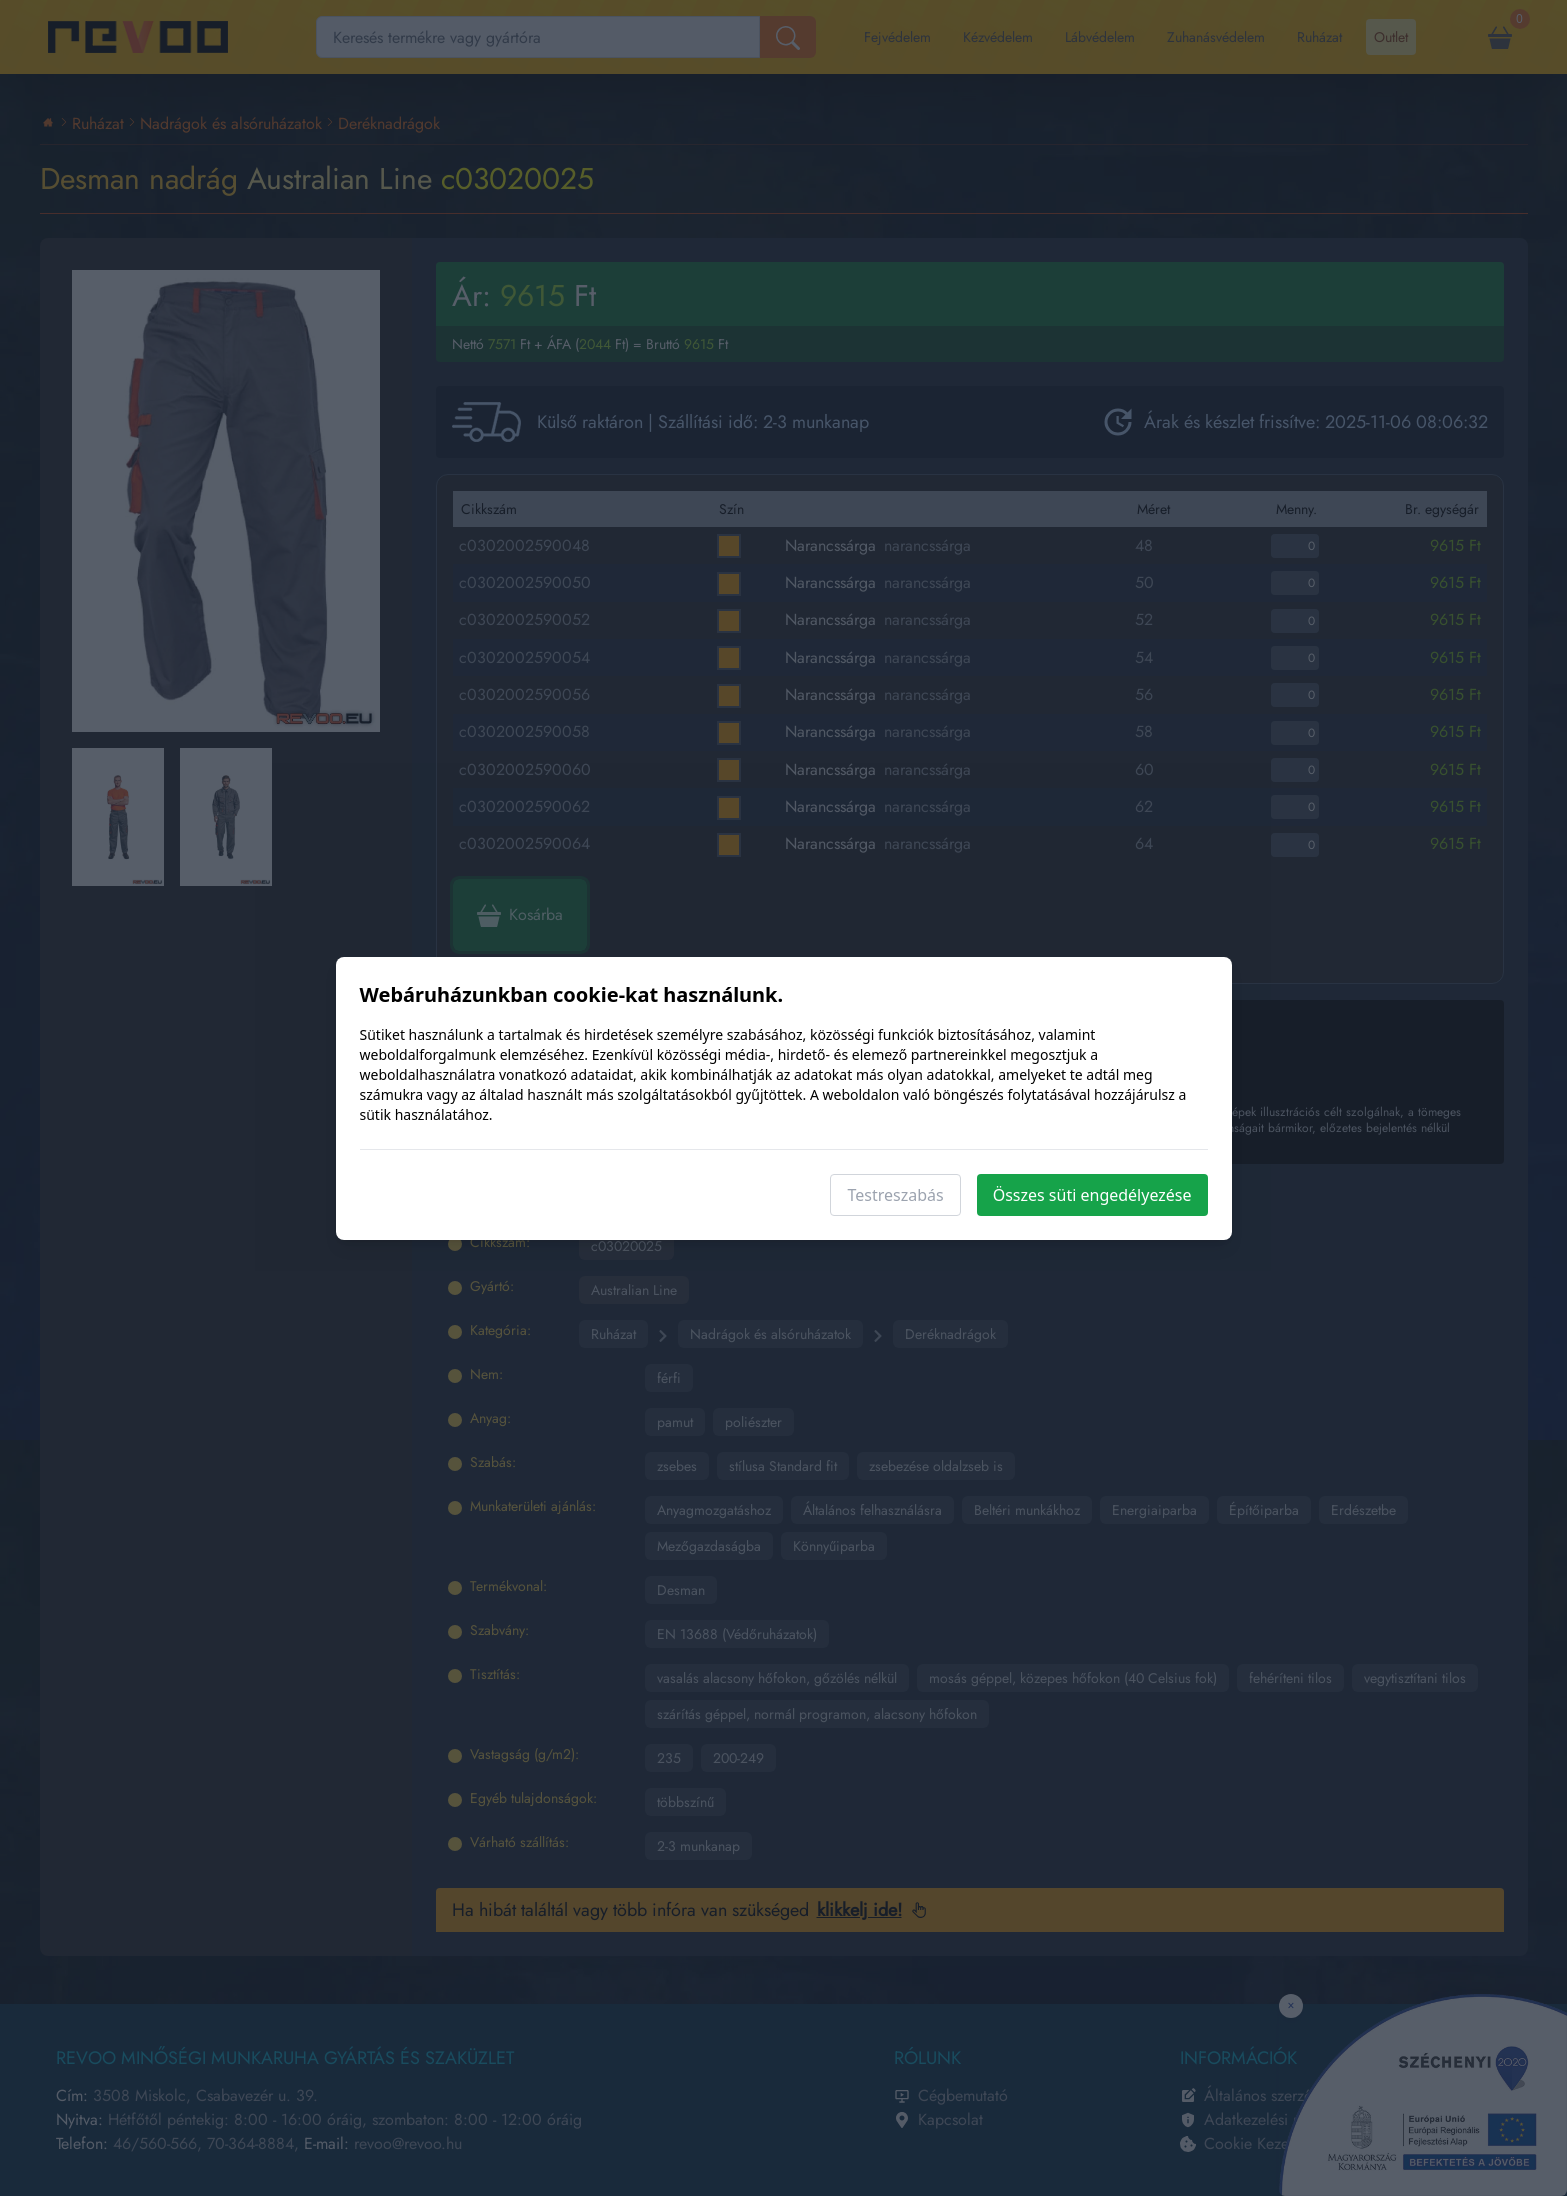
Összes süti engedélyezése (1092, 1195)
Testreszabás (895, 1195)
